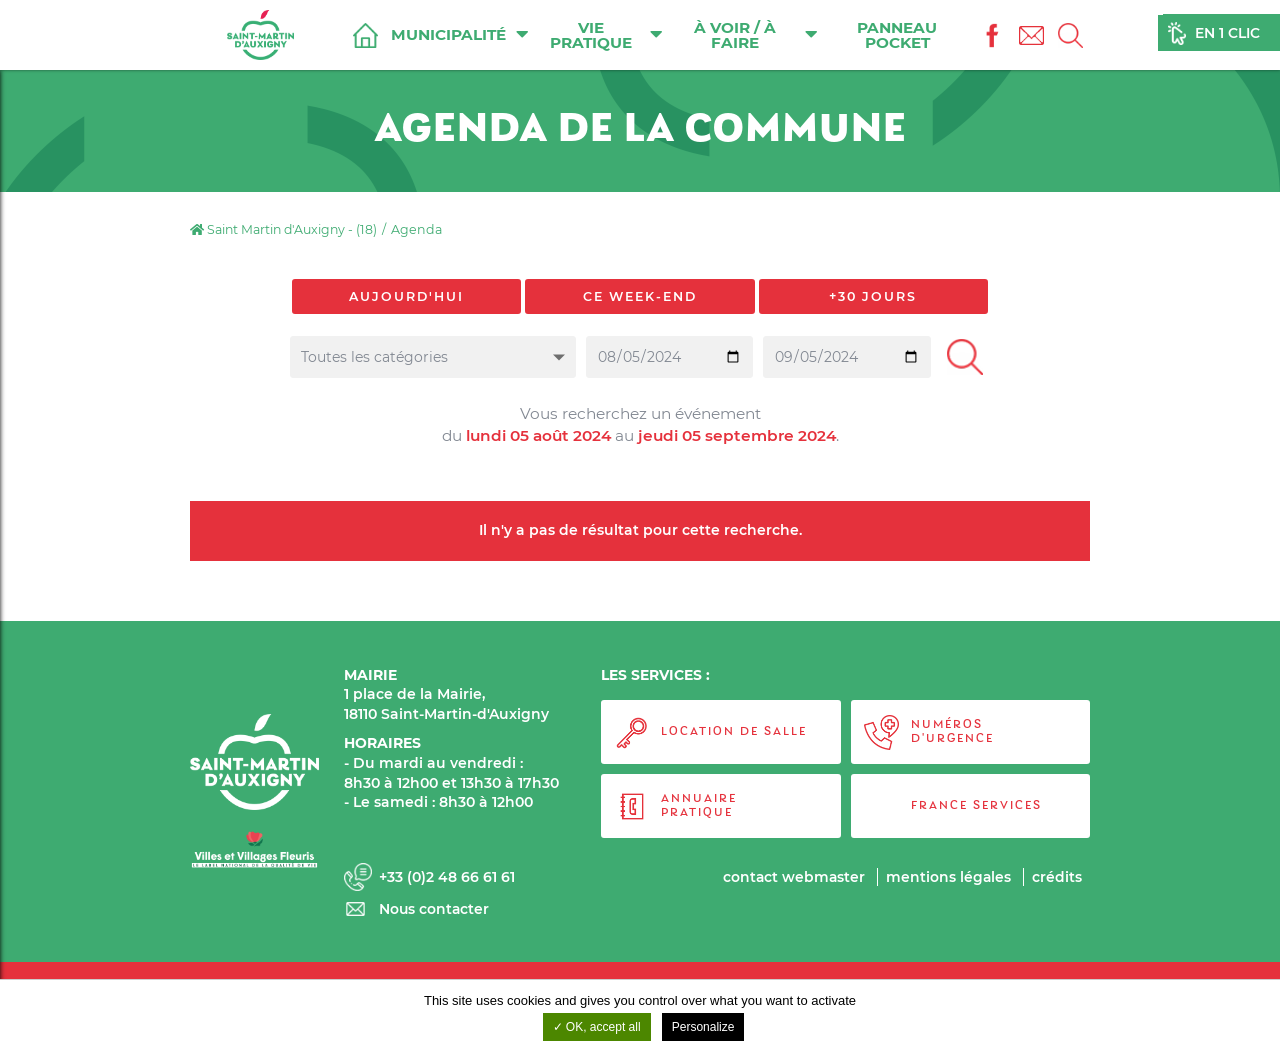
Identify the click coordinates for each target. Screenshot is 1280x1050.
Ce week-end (640, 296)
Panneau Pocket (898, 35)
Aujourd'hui (406, 296)
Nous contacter (435, 910)
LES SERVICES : (655, 675)
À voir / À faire (756, 35)
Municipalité (460, 34)
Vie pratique (608, 35)
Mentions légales (948, 877)
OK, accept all (597, 1027)
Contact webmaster (792, 877)
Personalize (703, 1027)
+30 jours (873, 296)
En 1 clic (1227, 34)
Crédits (1057, 877)
